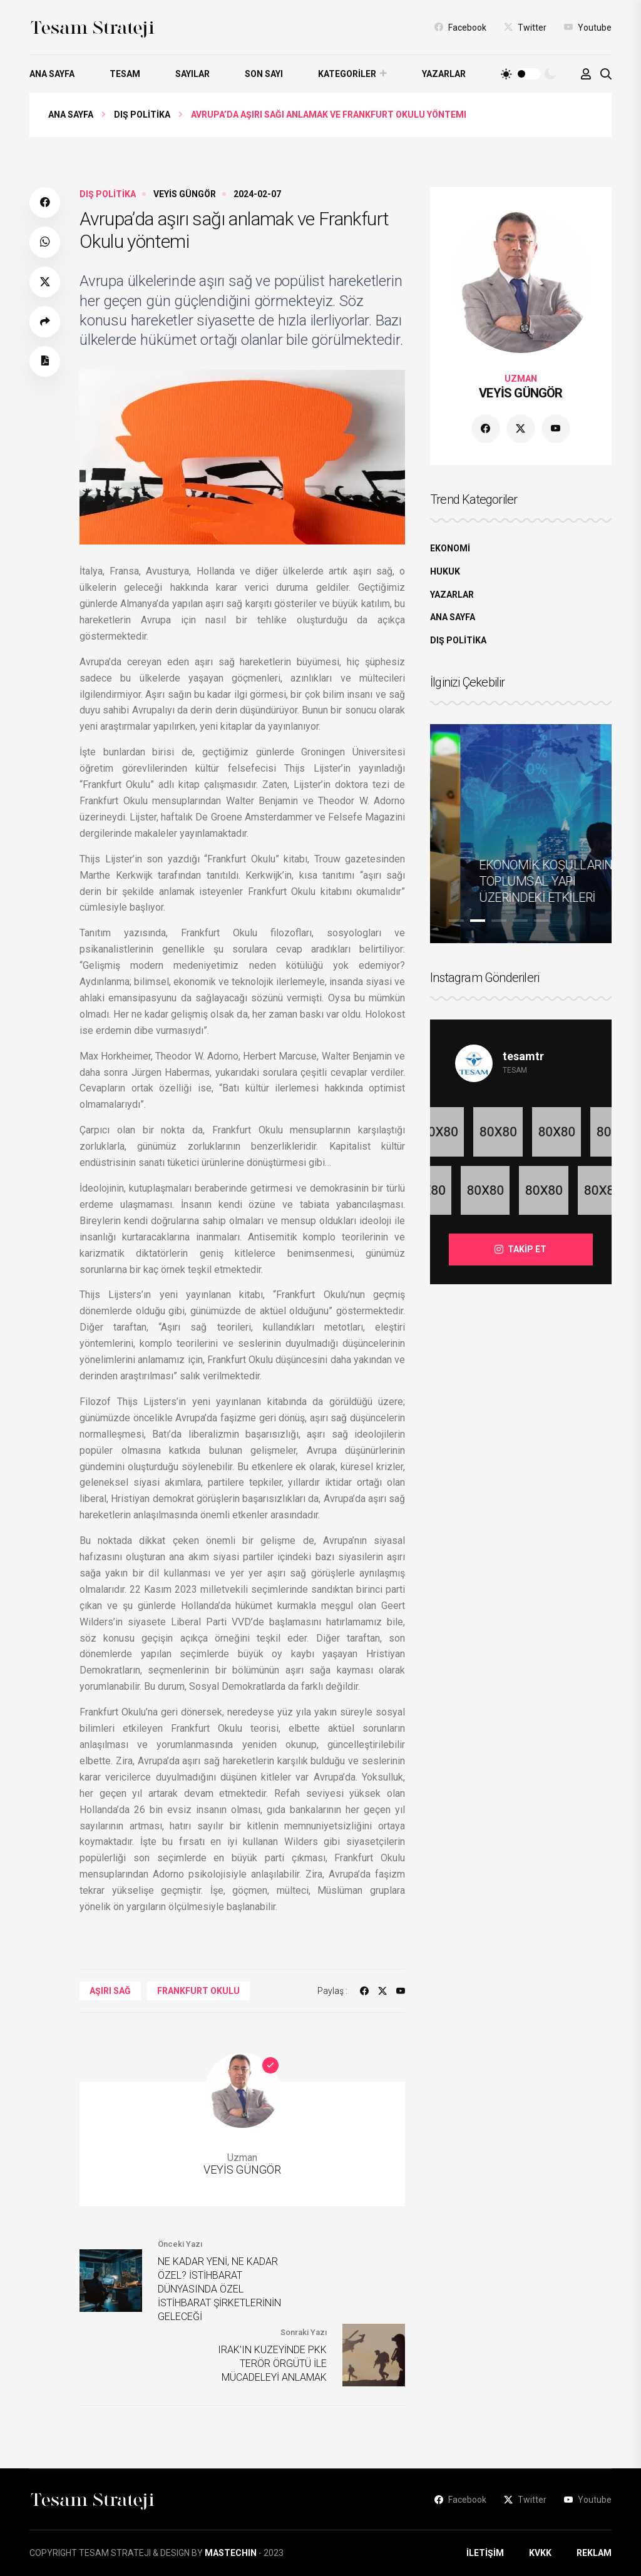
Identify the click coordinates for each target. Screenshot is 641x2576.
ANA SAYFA (51, 74)
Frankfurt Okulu (198, 1991)
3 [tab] (498, 920)
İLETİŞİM (485, 2553)
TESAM (125, 74)
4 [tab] (520, 920)
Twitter (525, 27)
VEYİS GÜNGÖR (184, 194)
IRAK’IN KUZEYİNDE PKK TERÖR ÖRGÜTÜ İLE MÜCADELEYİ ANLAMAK (272, 2363)
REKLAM (594, 2553)
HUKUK (445, 571)
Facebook (460, 27)
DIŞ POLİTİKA (142, 115)
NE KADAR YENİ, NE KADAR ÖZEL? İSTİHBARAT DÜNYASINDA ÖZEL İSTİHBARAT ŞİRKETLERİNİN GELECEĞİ (219, 2289)
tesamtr (523, 1056)
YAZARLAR (444, 74)
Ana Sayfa (70, 115)
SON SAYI (264, 74)
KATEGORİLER (347, 74)
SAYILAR (192, 74)
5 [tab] (541, 920)
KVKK (540, 2553)
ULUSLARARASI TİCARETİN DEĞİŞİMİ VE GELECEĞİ (512, 881)
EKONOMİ (450, 548)
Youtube (588, 27)
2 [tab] (477, 920)
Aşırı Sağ (110, 1991)
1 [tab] (456, 920)
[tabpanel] (521, 833)
